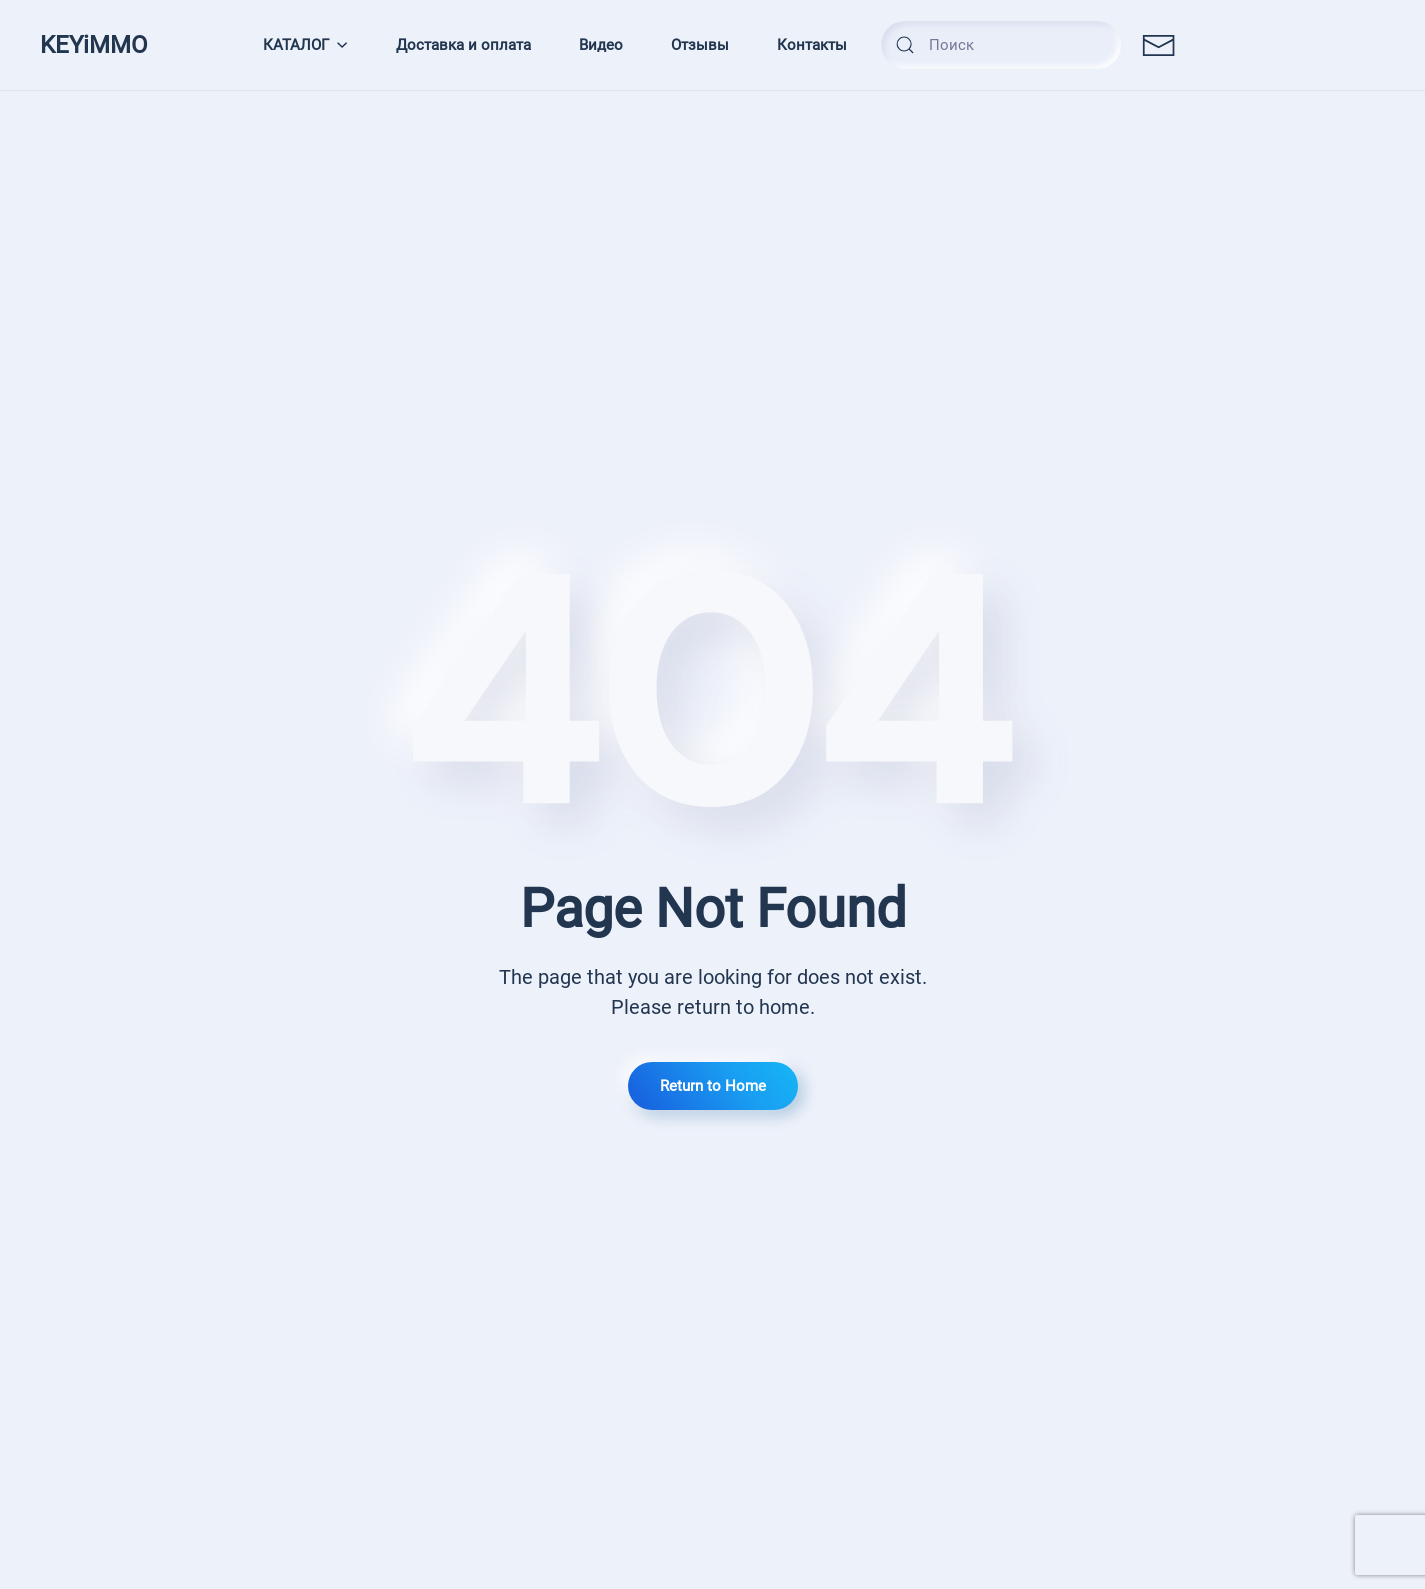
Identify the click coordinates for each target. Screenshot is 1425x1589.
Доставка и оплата (463, 45)
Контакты (812, 45)
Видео (601, 45)
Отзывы (700, 45)
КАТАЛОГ (306, 45)
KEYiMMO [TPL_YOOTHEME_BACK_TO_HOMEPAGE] (94, 45)
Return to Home (713, 1086)
